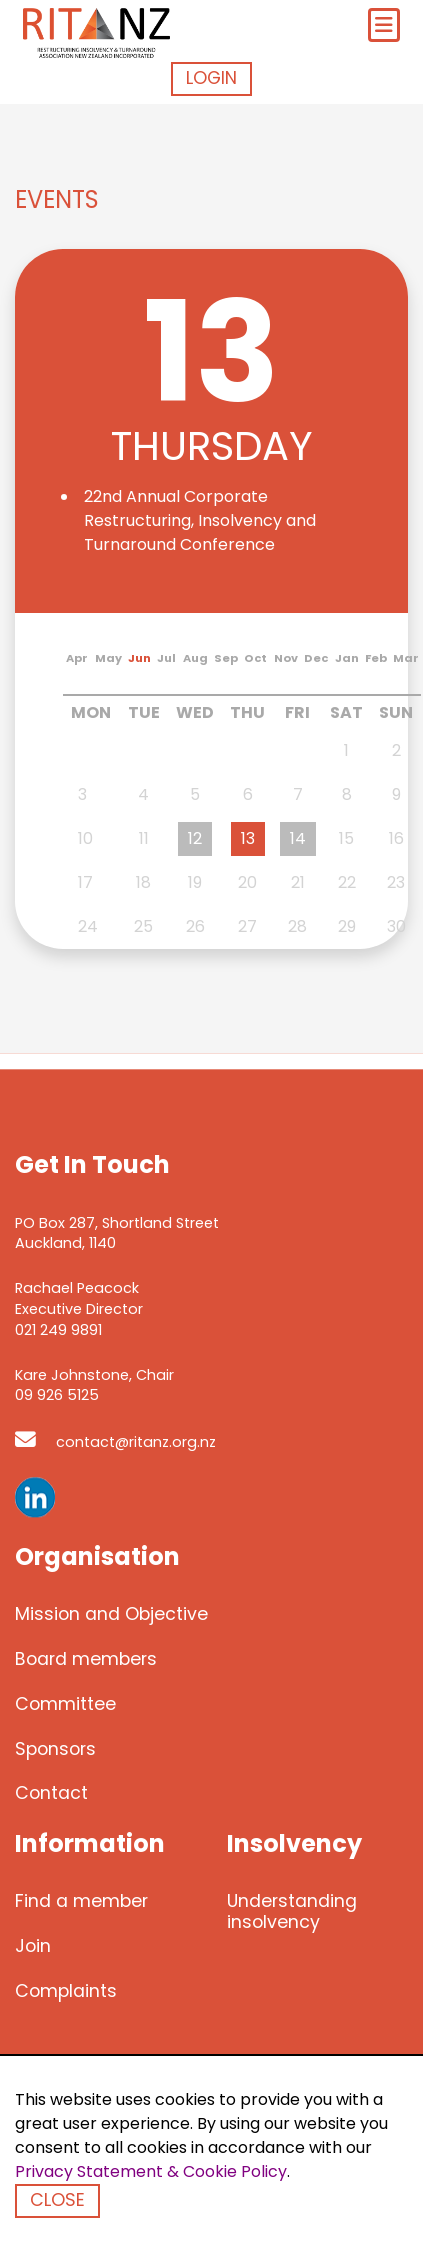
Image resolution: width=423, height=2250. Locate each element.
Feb (376, 658)
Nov (286, 658)
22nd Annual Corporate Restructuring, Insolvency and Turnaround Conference (200, 520)
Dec (316, 658)
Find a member (81, 1902)
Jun (139, 658)
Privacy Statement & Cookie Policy (151, 2171)
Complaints (66, 1991)
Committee (65, 1704)
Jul (166, 658)
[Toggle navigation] (384, 25)
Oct (255, 658)
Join (33, 1946)
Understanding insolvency (292, 1912)
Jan (347, 658)
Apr (77, 658)
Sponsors (55, 1749)
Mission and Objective (111, 1614)
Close (57, 2200)
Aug (195, 658)
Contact (51, 1794)
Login (211, 78)
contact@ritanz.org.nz (115, 1442)
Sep (226, 658)
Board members (86, 1659)
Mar (406, 658)
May (108, 658)
